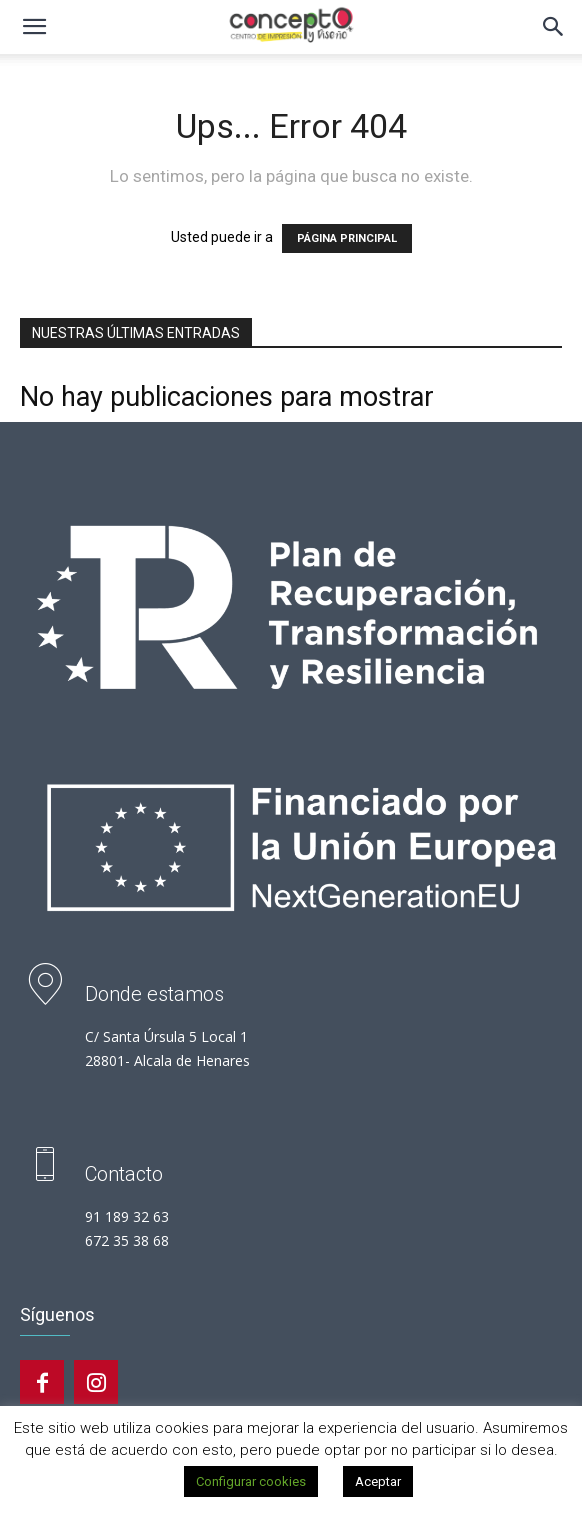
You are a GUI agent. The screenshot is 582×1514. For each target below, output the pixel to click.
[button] (34, 27)
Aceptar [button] (378, 1481)
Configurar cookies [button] (251, 1481)
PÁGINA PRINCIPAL (347, 238)
